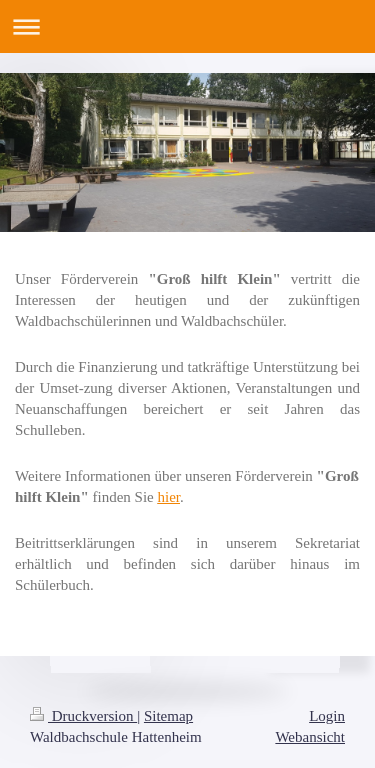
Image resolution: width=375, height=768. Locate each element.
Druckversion (83, 716)
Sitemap (168, 716)
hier (169, 497)
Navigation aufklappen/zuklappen (187, 26)
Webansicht (310, 737)
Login (327, 716)
